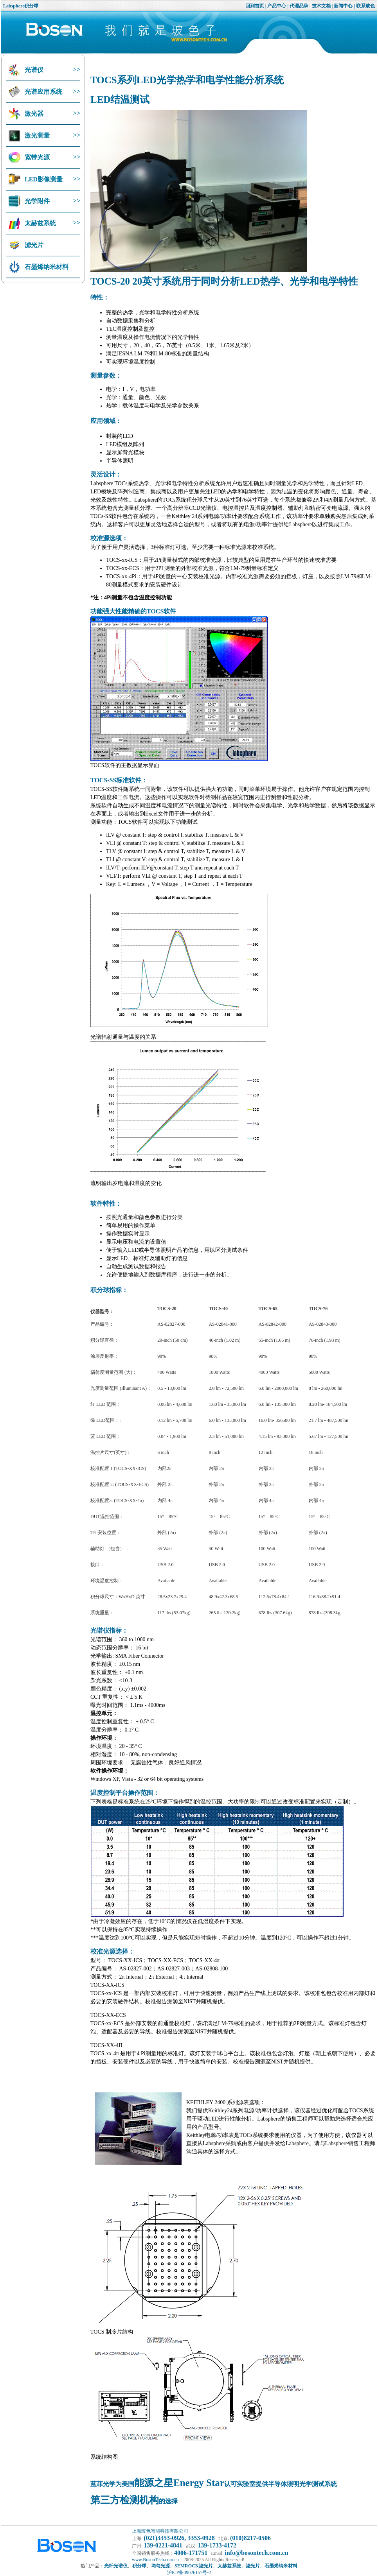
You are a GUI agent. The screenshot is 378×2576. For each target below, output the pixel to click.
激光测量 (36, 135)
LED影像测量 (43, 179)
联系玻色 (365, 6)
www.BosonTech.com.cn (155, 2559)
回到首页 (254, 6)
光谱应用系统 (42, 91)
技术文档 (321, 6)
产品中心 (276, 6)
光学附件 (36, 201)
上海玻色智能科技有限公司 (160, 2531)
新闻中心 (343, 6)
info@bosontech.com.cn (256, 2552)
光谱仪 (33, 69)
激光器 (33, 113)
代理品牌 (299, 6)
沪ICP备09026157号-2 (189, 2572)
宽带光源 (36, 157)
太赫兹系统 (39, 223)
